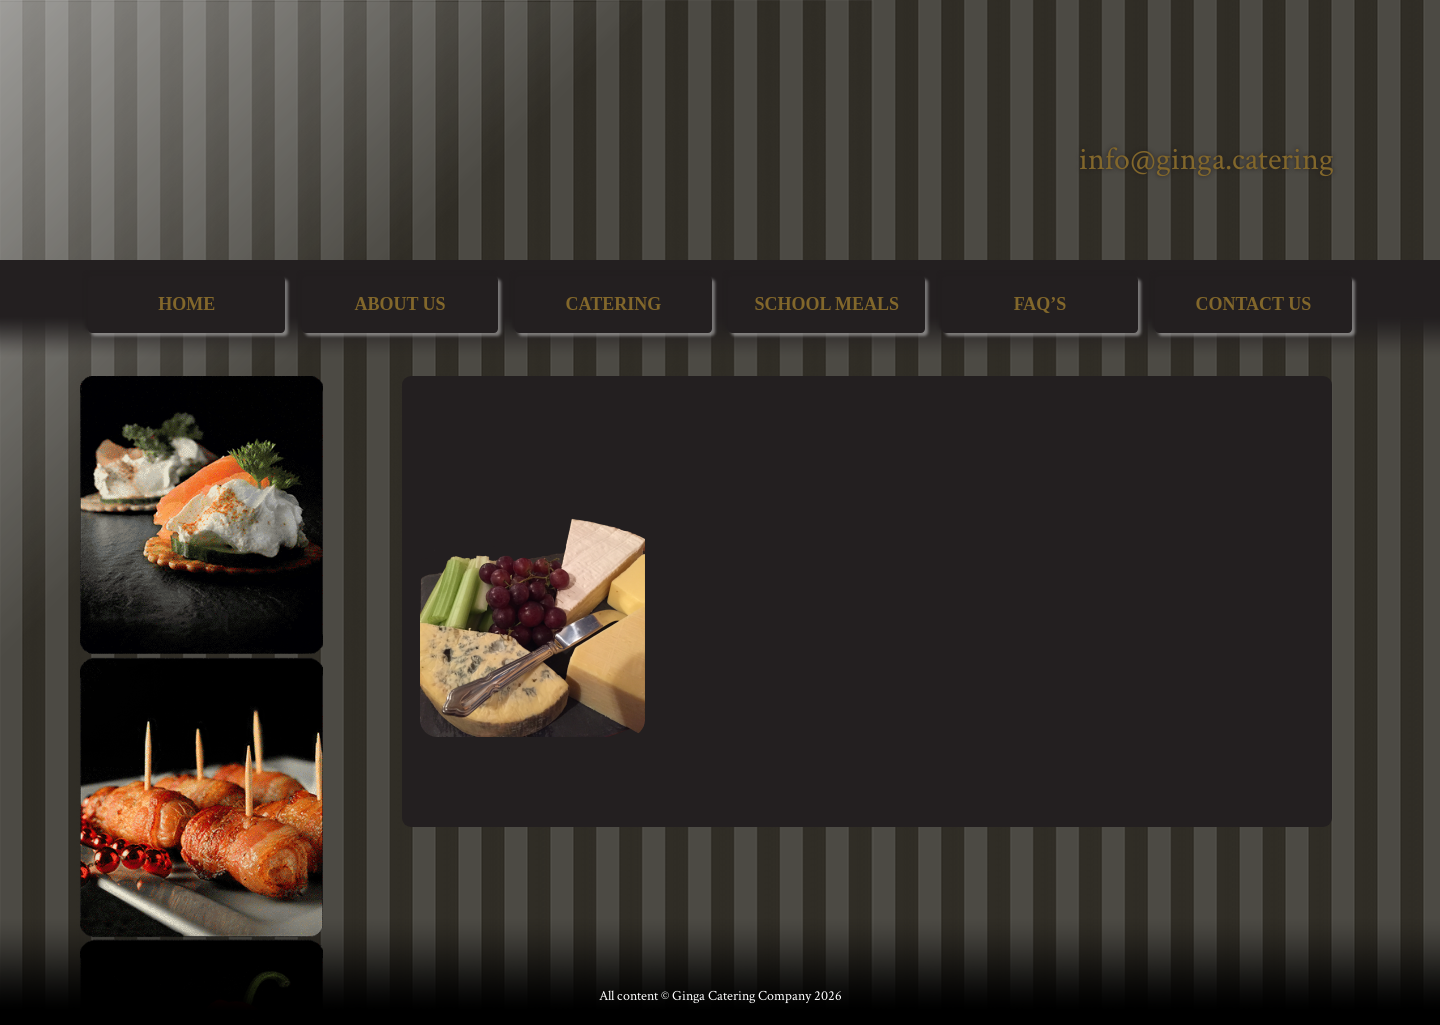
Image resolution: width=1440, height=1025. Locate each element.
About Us (399, 304)
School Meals (826, 304)
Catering (613, 304)
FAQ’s (1040, 304)
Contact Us (1253, 304)
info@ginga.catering (1206, 159)
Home (186, 304)
